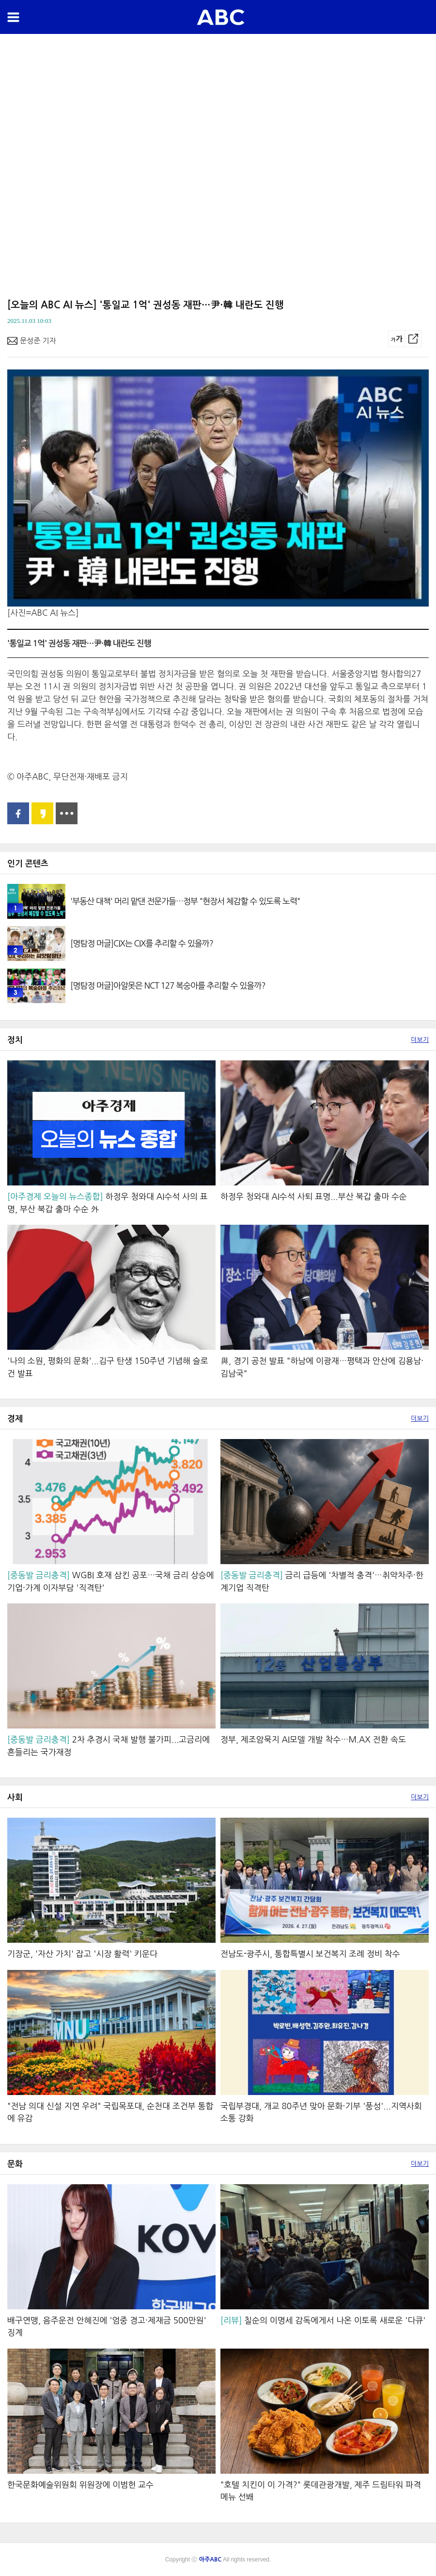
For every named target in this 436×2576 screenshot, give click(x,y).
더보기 (420, 1040)
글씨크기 (396, 338)
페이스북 (18, 813)
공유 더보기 (67, 813)
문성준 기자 (38, 340)
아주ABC (220, 17)
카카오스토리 (42, 813)
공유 (413, 338)
